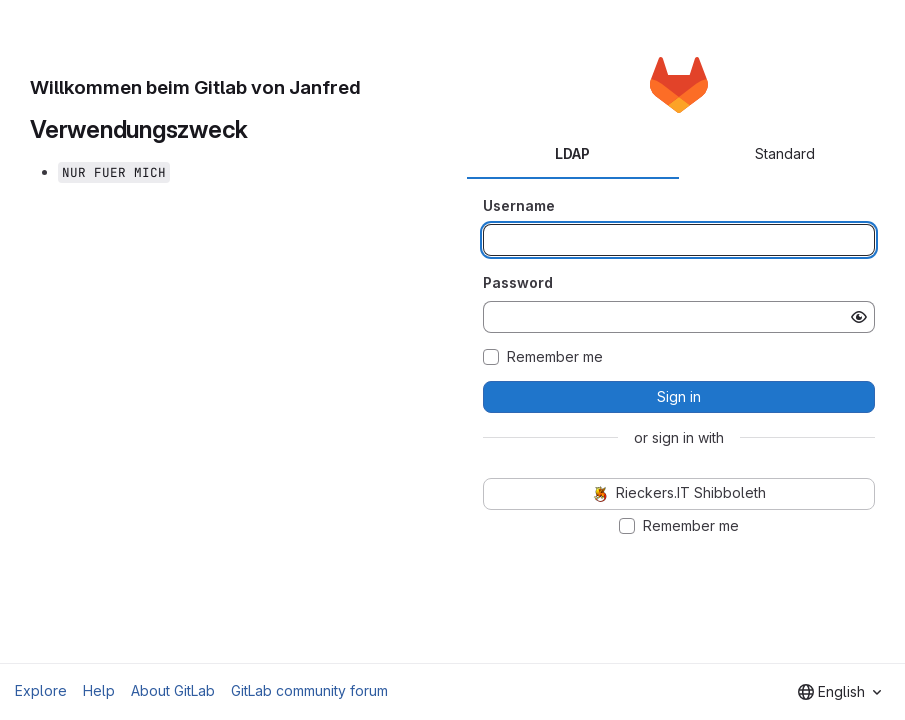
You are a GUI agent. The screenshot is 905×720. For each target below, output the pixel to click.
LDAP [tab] (572, 153)
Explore (41, 690)
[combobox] (839, 692)
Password (518, 282)
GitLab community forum (309, 690)
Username (519, 205)
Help (99, 690)
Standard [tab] (785, 153)
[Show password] (859, 317)
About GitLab (173, 690)
